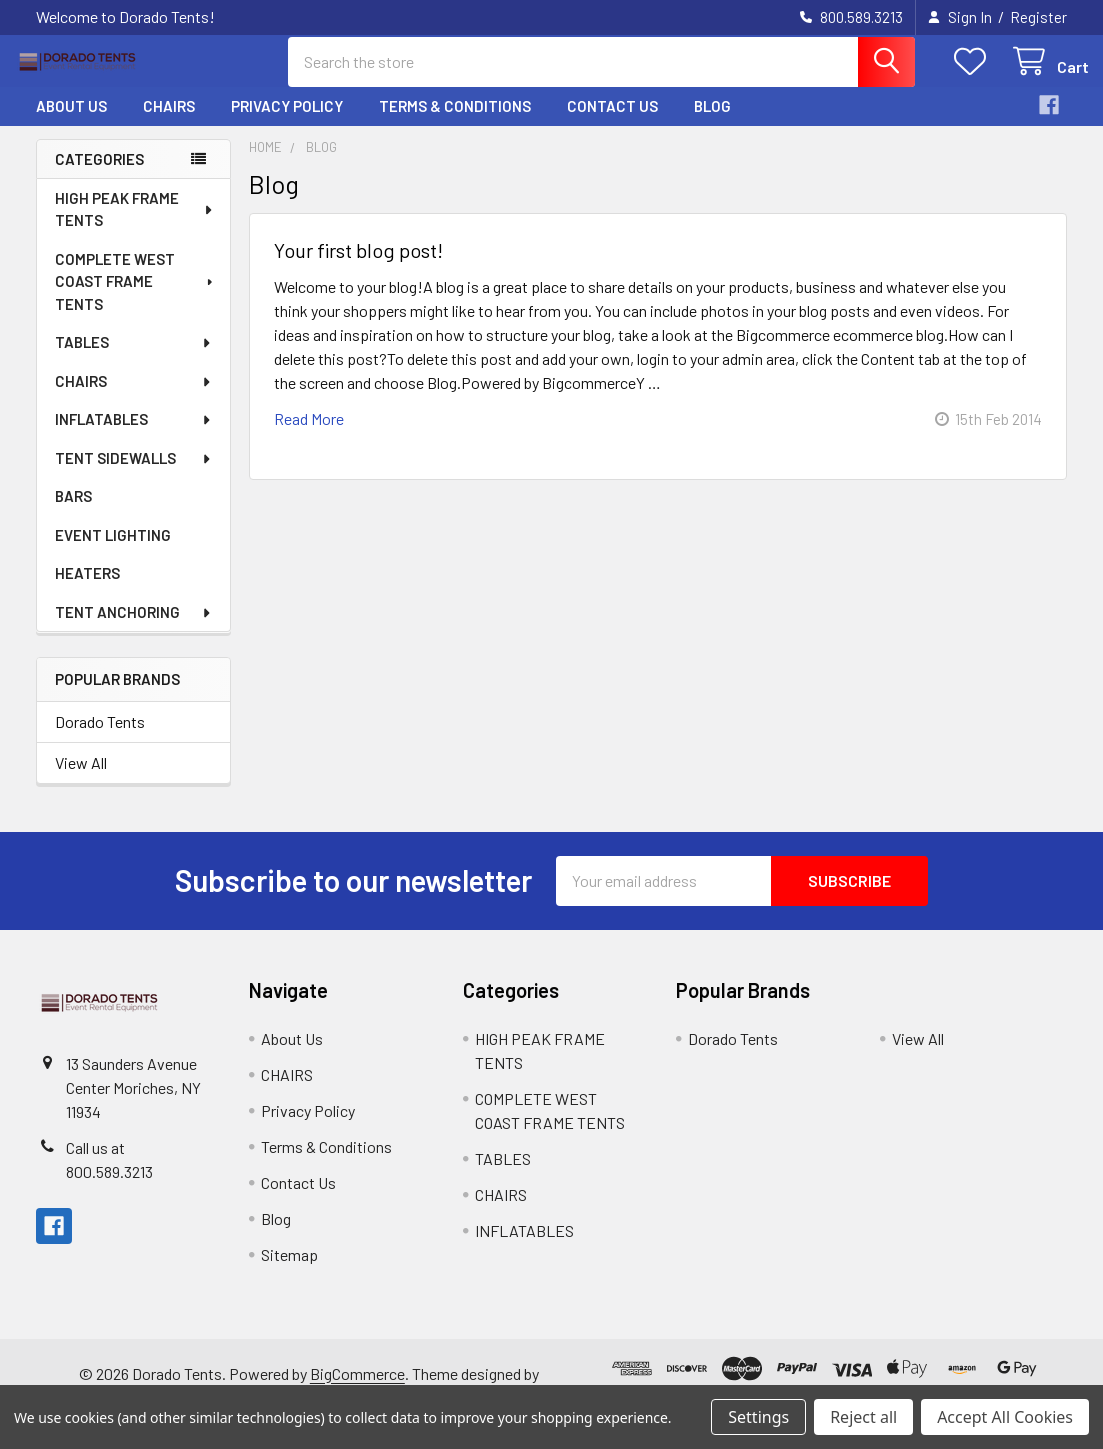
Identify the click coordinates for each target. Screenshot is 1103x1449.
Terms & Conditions (455, 123)
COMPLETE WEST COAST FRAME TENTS (135, 298)
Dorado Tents (100, 737)
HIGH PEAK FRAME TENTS (135, 226)
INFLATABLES (134, 436)
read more (309, 434)
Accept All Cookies (1005, 1417)
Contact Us (612, 123)
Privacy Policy (287, 123)
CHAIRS (169, 123)
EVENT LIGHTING (113, 552)
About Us (71, 123)
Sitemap (289, 1270)
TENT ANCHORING (134, 629)
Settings (758, 1417)
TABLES (134, 359)
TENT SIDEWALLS (134, 475)
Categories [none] (99, 175)
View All (81, 778)
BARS (73, 513)
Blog (712, 123)
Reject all (863, 1417)
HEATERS (87, 590)
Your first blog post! (358, 266)
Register (1038, 17)
